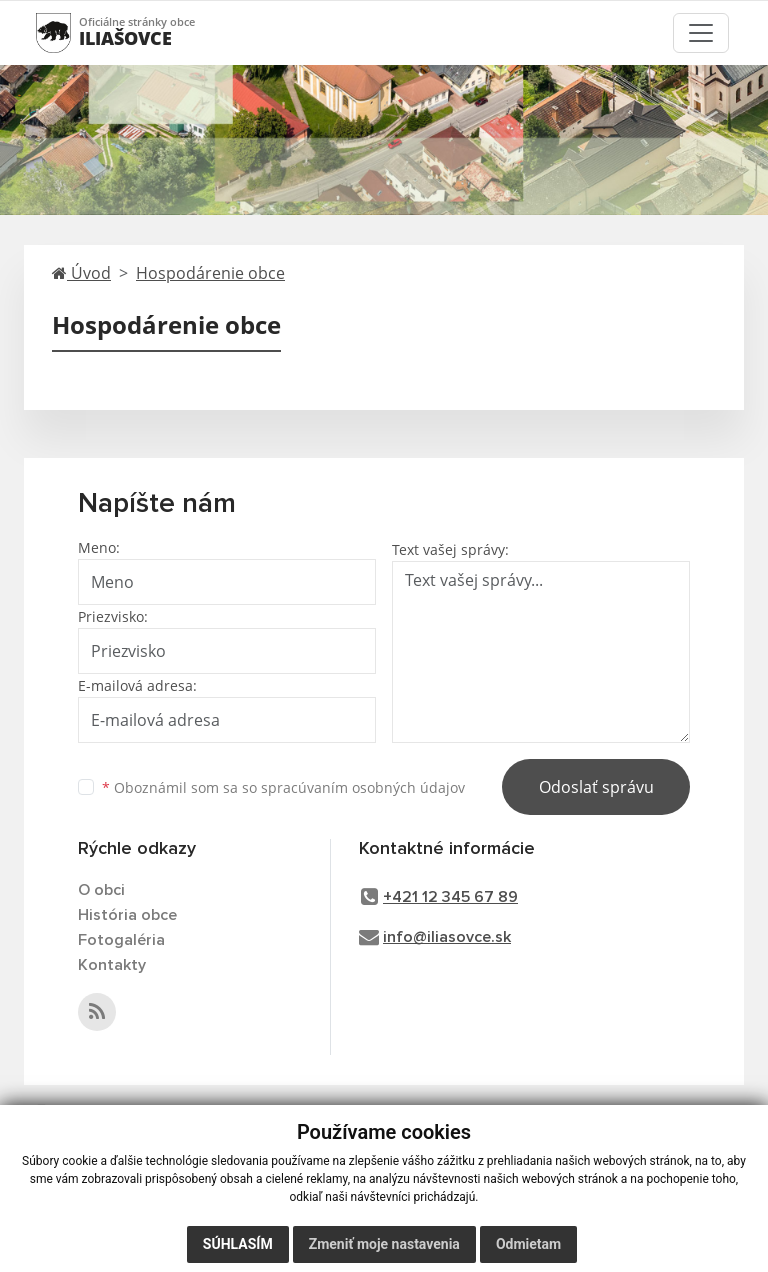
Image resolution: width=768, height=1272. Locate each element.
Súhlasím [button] (238, 1244)
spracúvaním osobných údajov (363, 787)
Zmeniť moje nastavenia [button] (384, 1244)
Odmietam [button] (528, 1244)
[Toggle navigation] (701, 33)
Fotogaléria (121, 940)
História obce (127, 915)
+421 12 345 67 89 (450, 897)
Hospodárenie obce (210, 273)
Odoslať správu (596, 787)
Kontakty (112, 965)
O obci (101, 890)
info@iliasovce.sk (447, 937)
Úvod (81, 273)
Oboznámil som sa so (283, 787)
